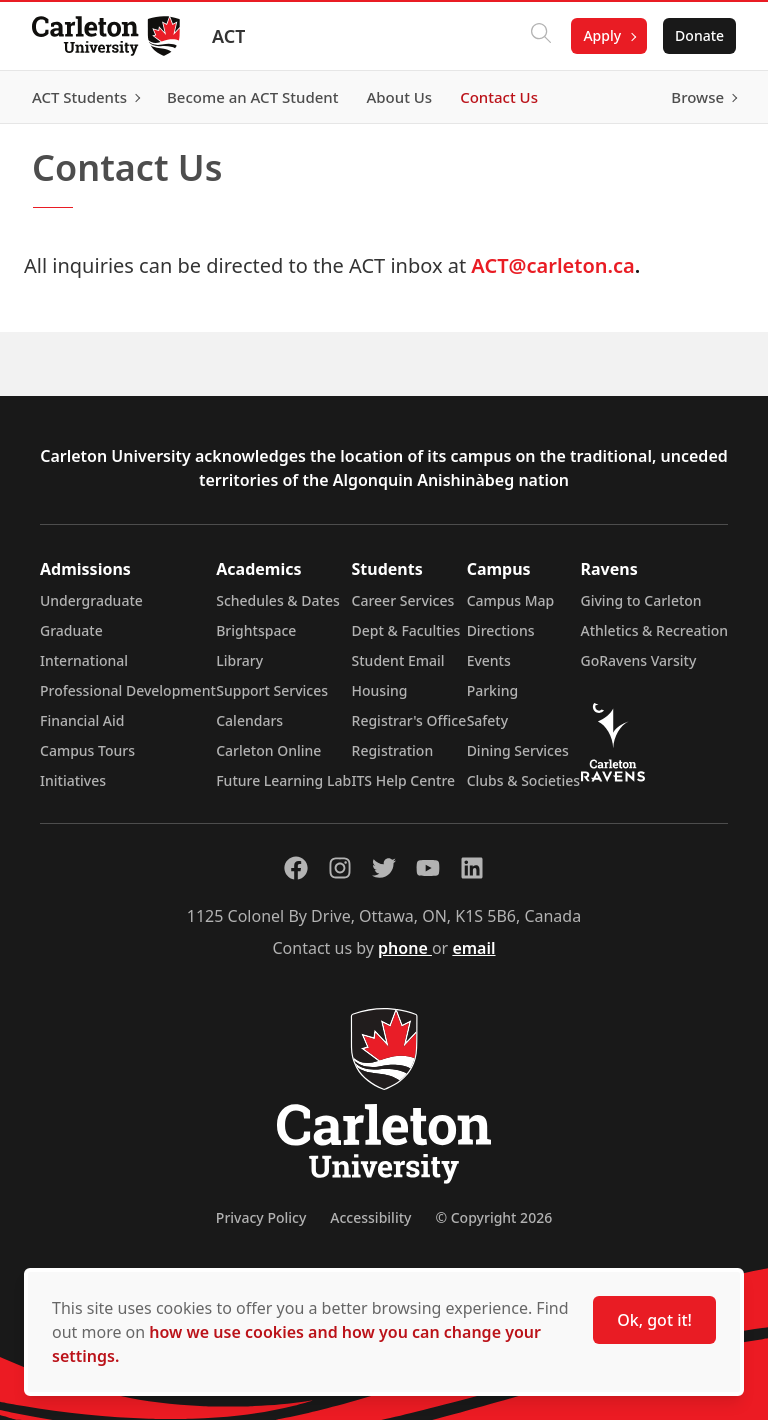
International (84, 660)
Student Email (398, 660)
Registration (393, 750)
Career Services (403, 600)
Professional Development (128, 690)
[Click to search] (541, 36)
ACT (228, 36)
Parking (493, 690)
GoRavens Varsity (639, 660)
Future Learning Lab (283, 780)
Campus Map (511, 600)
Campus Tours (87, 750)
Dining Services (518, 750)
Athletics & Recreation (654, 630)
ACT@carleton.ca (552, 265)
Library (239, 660)
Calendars (249, 720)
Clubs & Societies (523, 780)
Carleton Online (268, 750)
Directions (501, 630)
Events (489, 660)
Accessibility (370, 1217)
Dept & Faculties (406, 630)
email (473, 948)
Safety (488, 720)
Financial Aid (82, 720)
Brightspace (256, 630)
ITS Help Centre (404, 780)
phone (405, 948)
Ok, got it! (654, 1320)
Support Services (272, 690)
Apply (602, 35)
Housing (380, 690)
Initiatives (73, 780)
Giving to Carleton (641, 600)
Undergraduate (91, 600)
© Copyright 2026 (493, 1217)
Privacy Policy (261, 1217)
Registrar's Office (409, 720)
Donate (699, 35)
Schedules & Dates (278, 600)
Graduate (71, 630)
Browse (697, 97)
